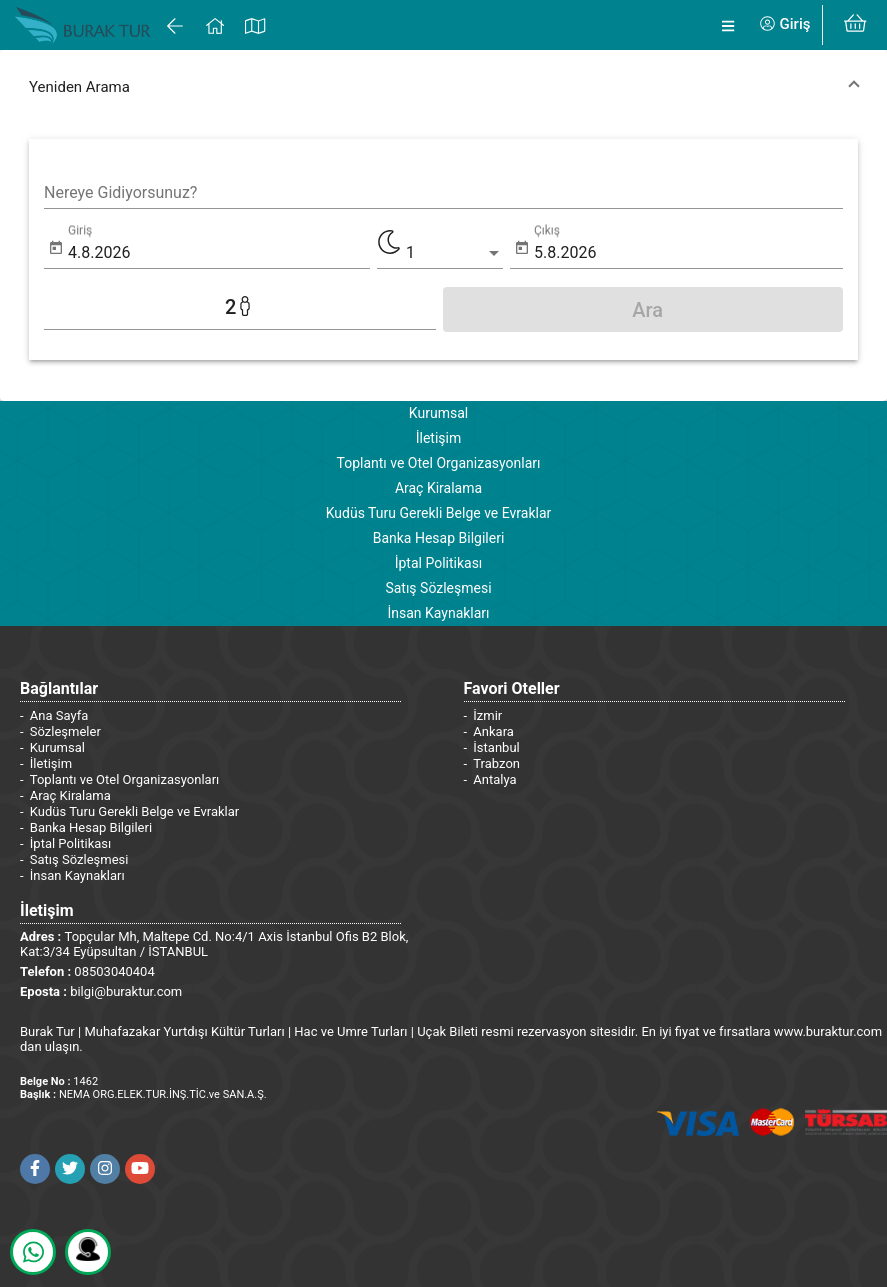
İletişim (439, 438)
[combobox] (443, 193)
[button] (443, 87)
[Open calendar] (56, 248)
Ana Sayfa (59, 715)
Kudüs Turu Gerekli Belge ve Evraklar (439, 513)
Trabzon (496, 763)
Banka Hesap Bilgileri (439, 538)
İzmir (487, 715)
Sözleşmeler (65, 731)
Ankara (493, 731)
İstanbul (496, 747)
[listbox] (454, 253)
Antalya (494, 779)
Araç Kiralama (438, 488)
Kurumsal (438, 413)
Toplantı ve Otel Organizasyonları (438, 463)
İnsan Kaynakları (438, 613)
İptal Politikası (439, 563)
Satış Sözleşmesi (438, 588)
